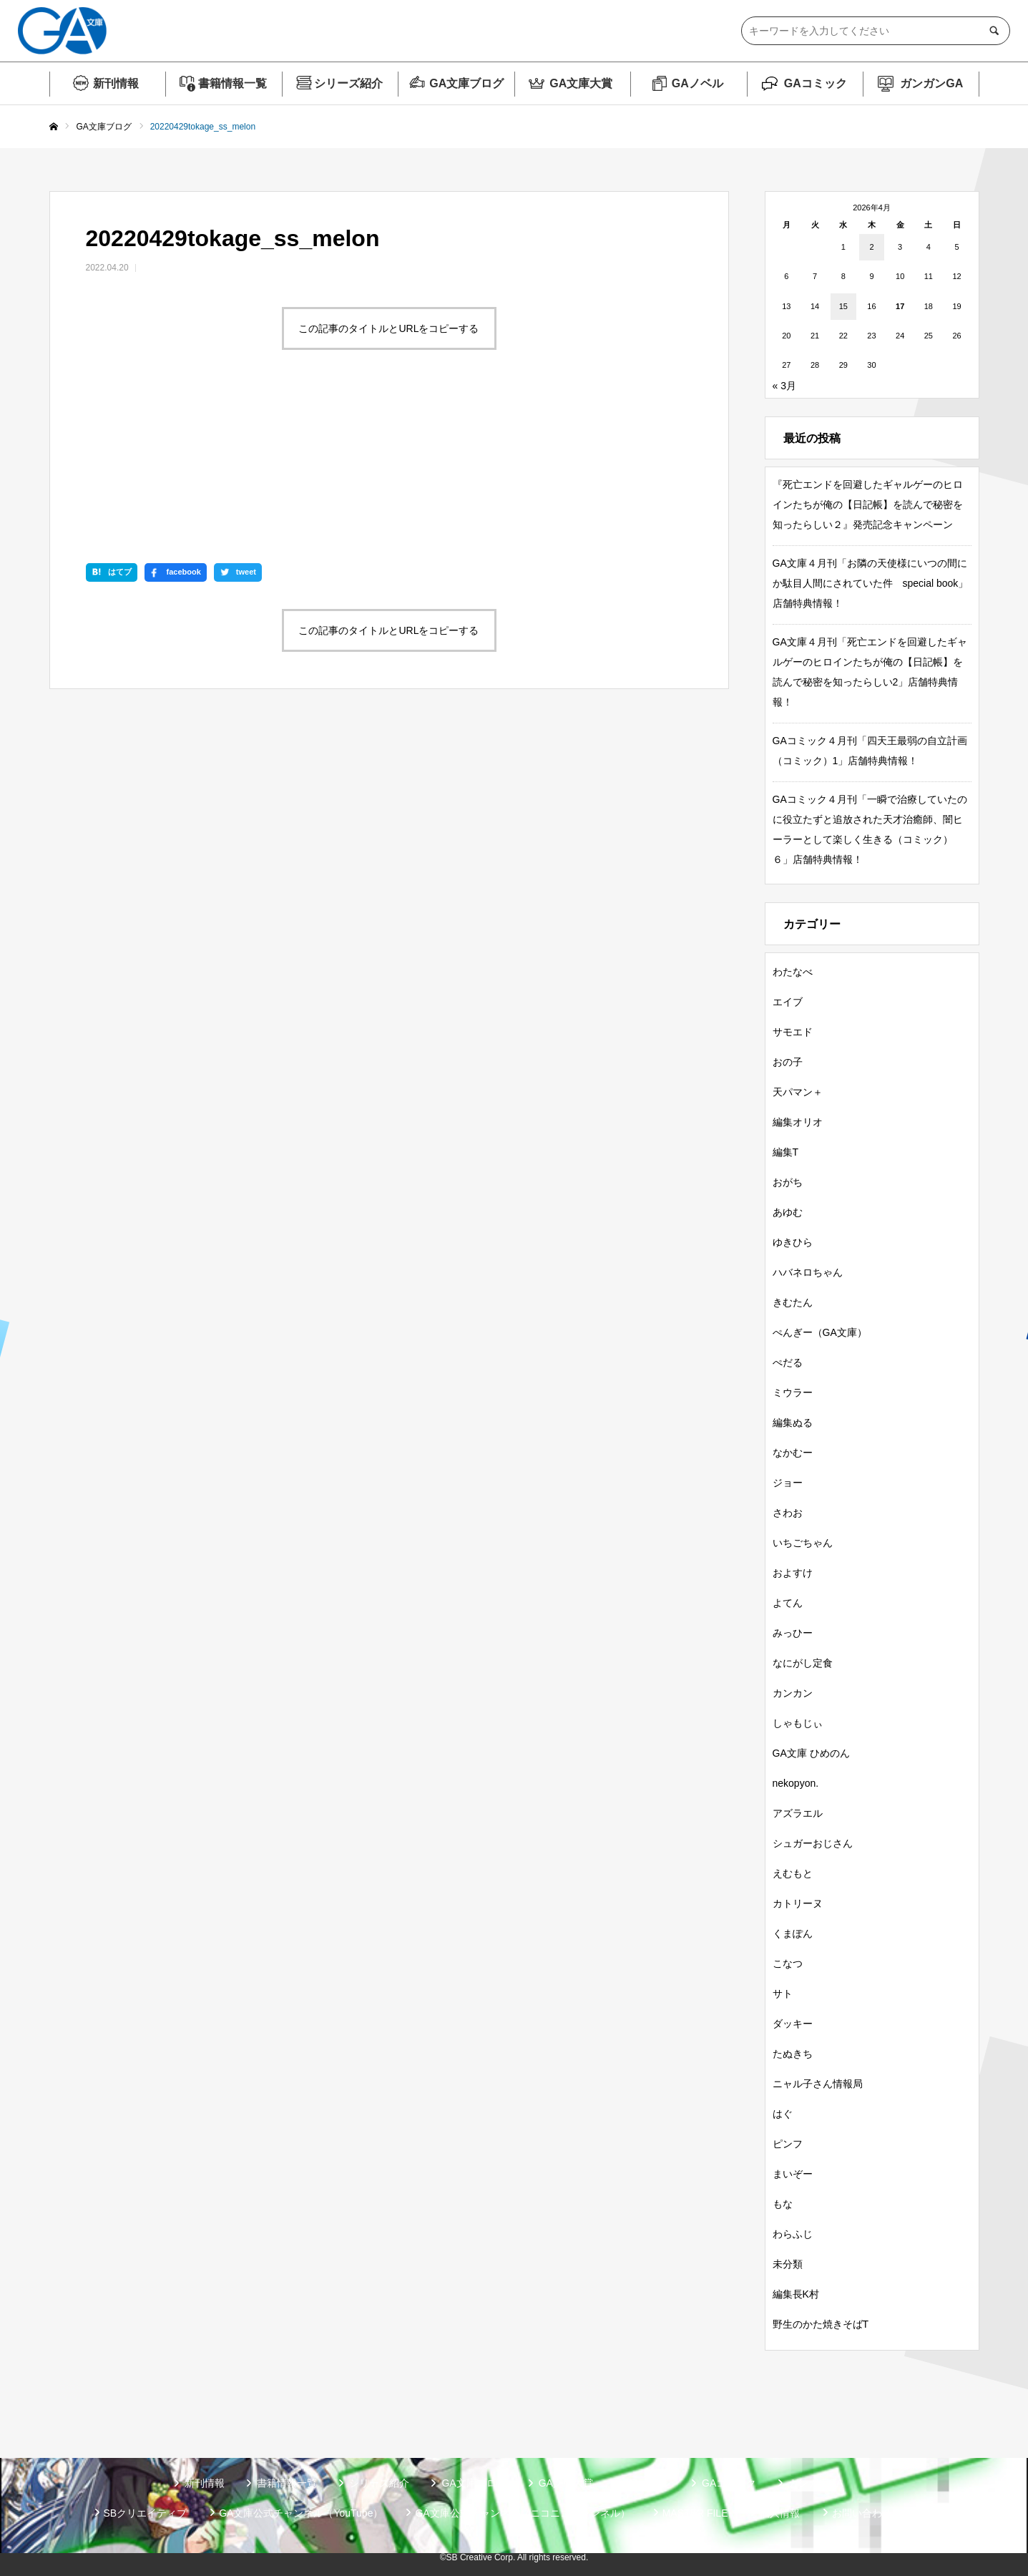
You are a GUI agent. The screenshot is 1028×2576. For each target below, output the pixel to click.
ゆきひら (793, 1242)
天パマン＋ (798, 1092)
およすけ (793, 1573)
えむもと (793, 1873)
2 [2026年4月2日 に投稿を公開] (871, 247)
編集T (786, 1152)
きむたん (793, 1302)
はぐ (783, 2113)
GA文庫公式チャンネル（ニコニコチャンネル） (522, 2513)
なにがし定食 (803, 1663)
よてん (788, 1603)
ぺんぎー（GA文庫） (820, 1332)
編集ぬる (793, 1422)
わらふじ (793, 2234)
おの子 (788, 1062)
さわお (788, 1512)
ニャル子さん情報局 (818, 2083)
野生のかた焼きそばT (821, 2324)
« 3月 (784, 385)
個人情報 (780, 2513)
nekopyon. (796, 1783)
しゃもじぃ (798, 1723)
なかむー (793, 1452)
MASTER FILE (695, 2513)
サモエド (793, 1032)
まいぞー (793, 2174)
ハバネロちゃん (808, 1272)
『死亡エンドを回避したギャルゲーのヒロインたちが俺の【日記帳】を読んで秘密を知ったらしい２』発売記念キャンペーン (868, 504)
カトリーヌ (798, 1903)
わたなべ (793, 971)
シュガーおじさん (813, 1843)
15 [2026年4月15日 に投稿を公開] (843, 306)
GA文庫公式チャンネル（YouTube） (301, 2513)
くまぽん (793, 1933)
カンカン (793, 1693)
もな (783, 2204)
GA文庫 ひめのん (811, 1753)
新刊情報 (116, 83)
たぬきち (793, 2053)
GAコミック (815, 83)
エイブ (788, 1002)
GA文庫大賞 (580, 83)
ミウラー (793, 1392)
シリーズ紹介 (348, 83)
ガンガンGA (931, 83)
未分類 (788, 2264)
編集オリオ (798, 1122)
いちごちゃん (803, 1542)
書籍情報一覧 (232, 83)
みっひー (793, 1633)
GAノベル (697, 83)
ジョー (788, 1482)
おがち (788, 1182)
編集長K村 (796, 2294)
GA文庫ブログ (466, 83)
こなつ (788, 1963)
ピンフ (788, 2144)
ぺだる (788, 1362)
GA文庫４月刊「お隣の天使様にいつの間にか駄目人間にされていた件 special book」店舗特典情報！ (871, 583)
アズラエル (798, 1813)
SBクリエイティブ (145, 2513)
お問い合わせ (862, 2513)
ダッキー (793, 2023)
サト (783, 1993)
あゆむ (788, 1212)
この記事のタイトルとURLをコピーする (388, 328)
